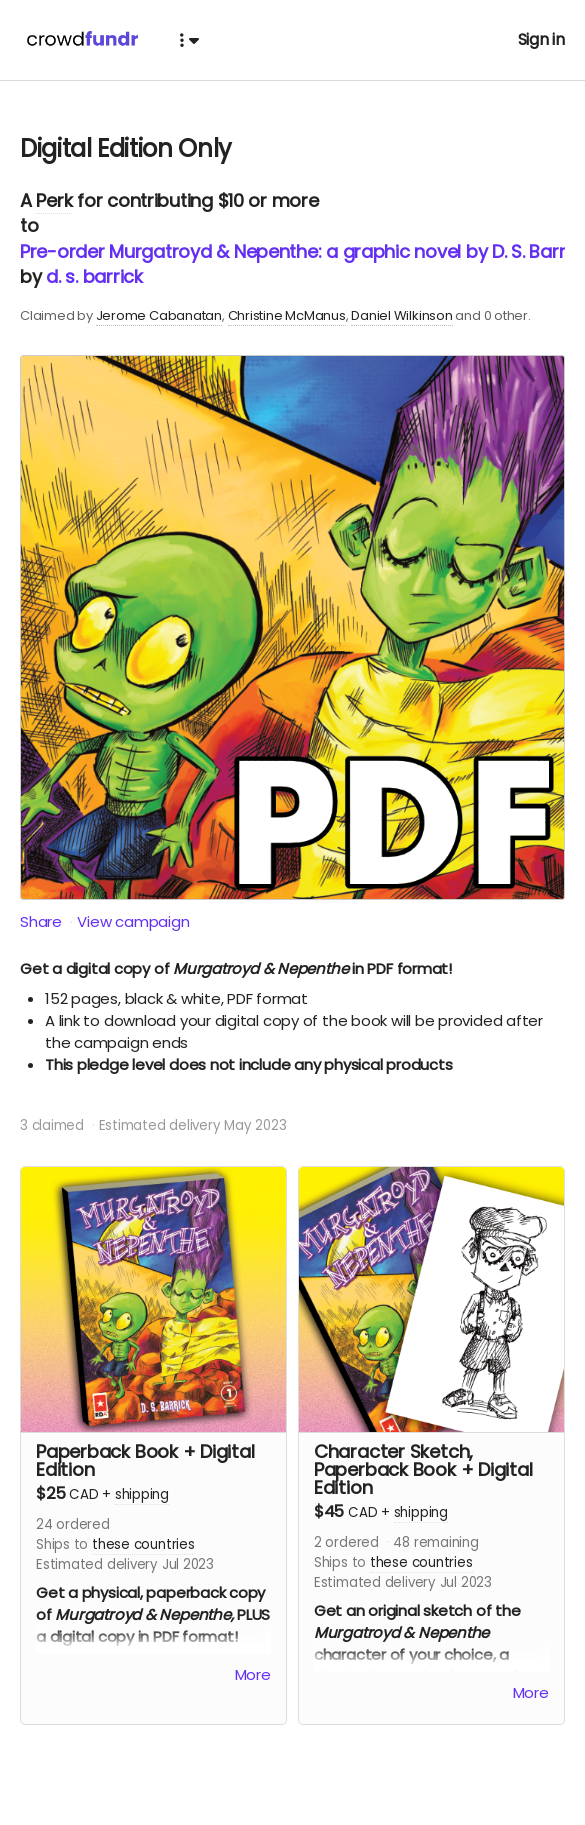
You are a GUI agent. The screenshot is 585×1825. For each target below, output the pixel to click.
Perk (54, 200)
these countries (143, 1544)
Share (41, 921)
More (253, 1674)
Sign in (541, 39)
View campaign (133, 921)
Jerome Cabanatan (159, 315)
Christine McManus (287, 315)
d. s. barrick (94, 276)
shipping (142, 1494)
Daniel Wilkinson (401, 315)
